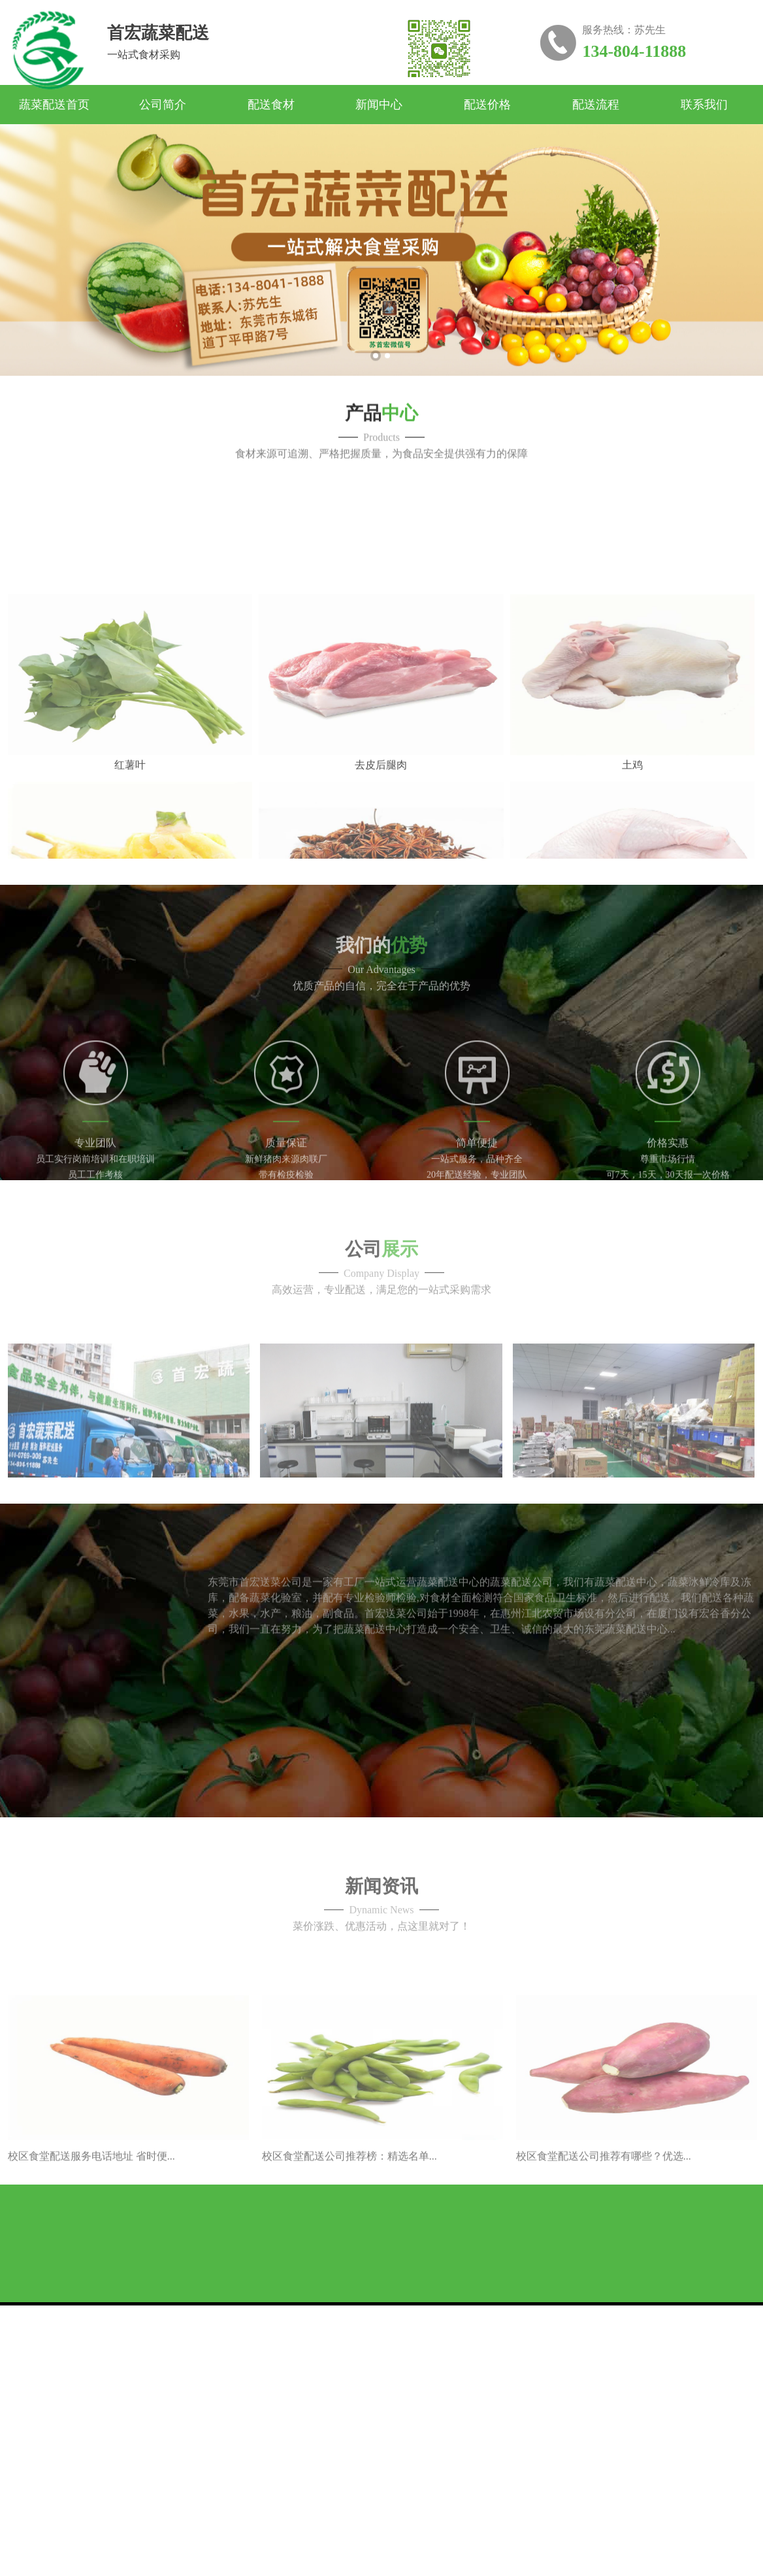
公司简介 (162, 104)
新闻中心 (378, 104)
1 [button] (375, 387)
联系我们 (704, 104)
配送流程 (595, 104)
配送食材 (271, 104)
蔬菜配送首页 (54, 104)
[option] (381, 282)
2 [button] (387, 387)
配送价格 (487, 104)
